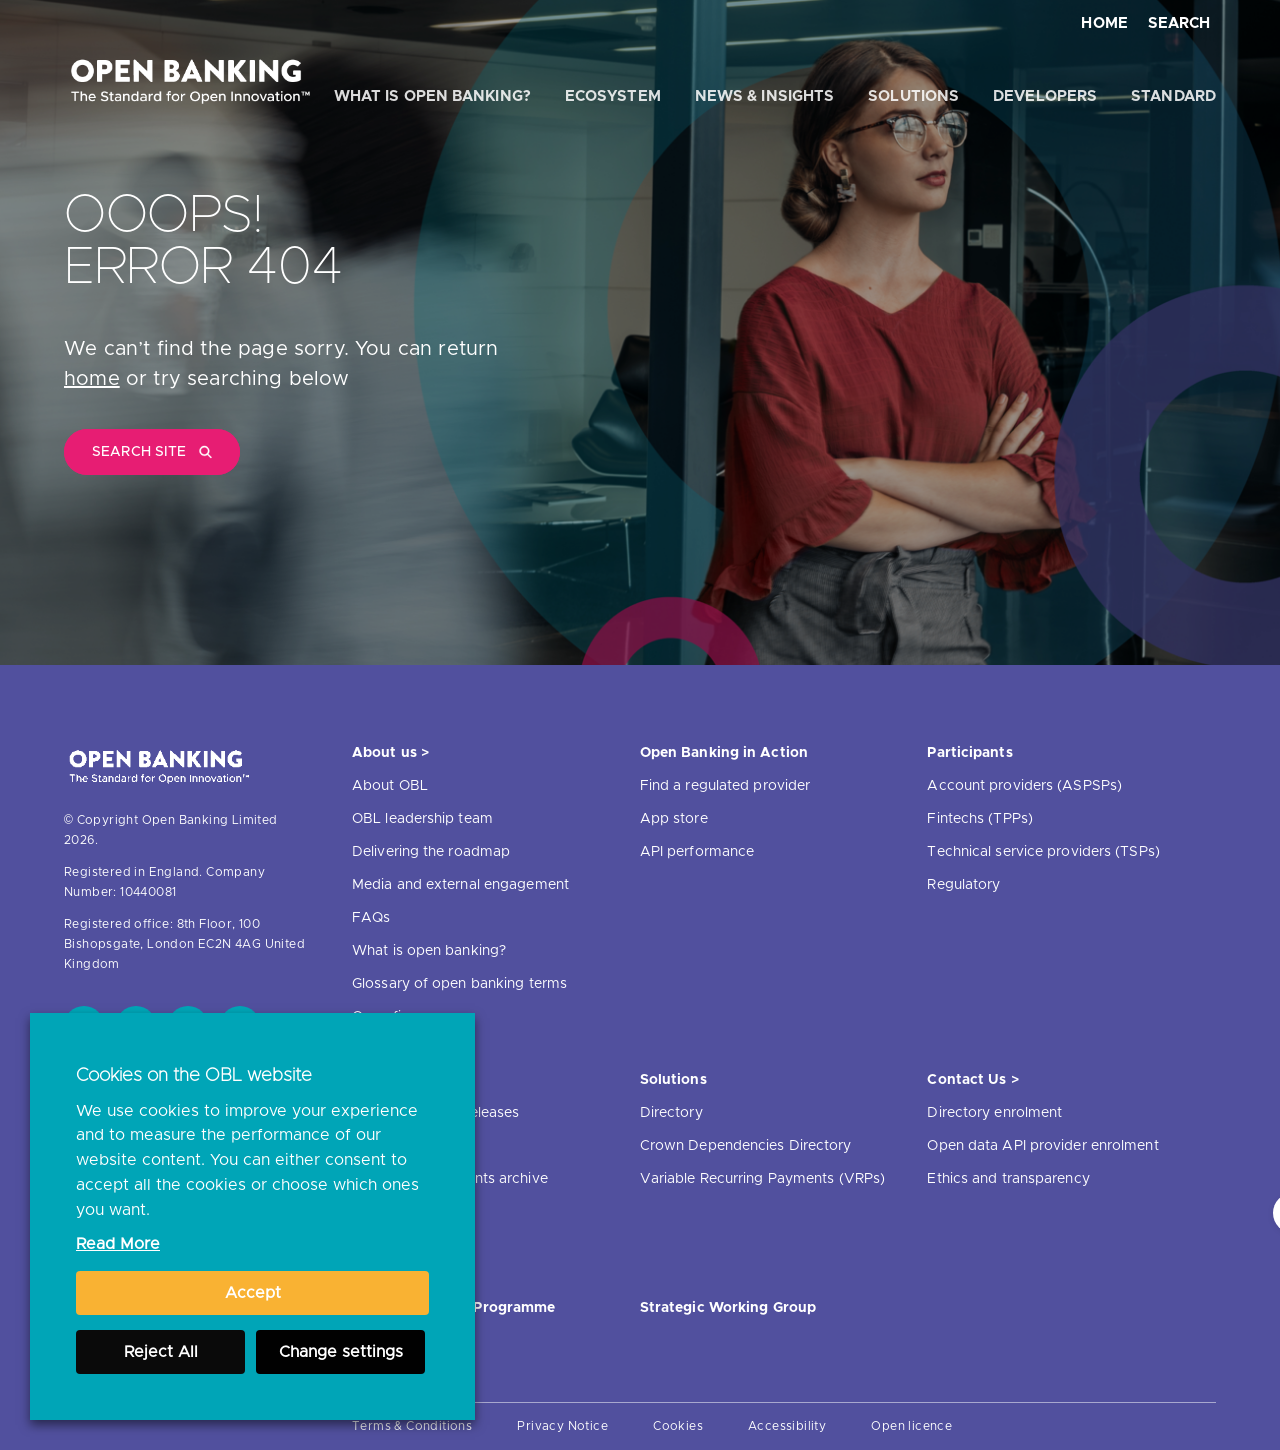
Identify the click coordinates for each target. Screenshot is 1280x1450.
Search (1179, 23)
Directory (671, 1113)
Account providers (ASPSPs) (1024, 786)
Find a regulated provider (725, 786)
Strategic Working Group (728, 1308)
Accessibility (787, 1426)
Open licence (911, 1426)
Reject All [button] (161, 1352)
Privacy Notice (562, 1426)
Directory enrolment (994, 1113)
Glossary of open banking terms (459, 984)
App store (674, 819)
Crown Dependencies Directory (746, 1146)
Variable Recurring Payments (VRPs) (762, 1179)
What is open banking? (432, 96)
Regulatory (963, 885)
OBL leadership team (422, 819)
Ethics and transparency (1008, 1179)
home (92, 379)
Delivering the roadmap (431, 852)
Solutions (913, 96)
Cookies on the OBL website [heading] (194, 1076)
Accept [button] (253, 1293)
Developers (1045, 96)
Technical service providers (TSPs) (1043, 852)
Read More (118, 1244)
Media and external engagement (460, 885)
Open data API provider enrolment (1042, 1146)
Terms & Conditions (412, 1426)
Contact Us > (972, 1080)
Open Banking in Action (724, 753)
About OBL (390, 786)
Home (1104, 23)
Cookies (678, 1426)
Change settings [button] (341, 1352)
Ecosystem (613, 96)
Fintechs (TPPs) (980, 819)
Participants (969, 753)
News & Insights (765, 96)
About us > (390, 753)
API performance (697, 852)
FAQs (371, 918)
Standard (1173, 96)
